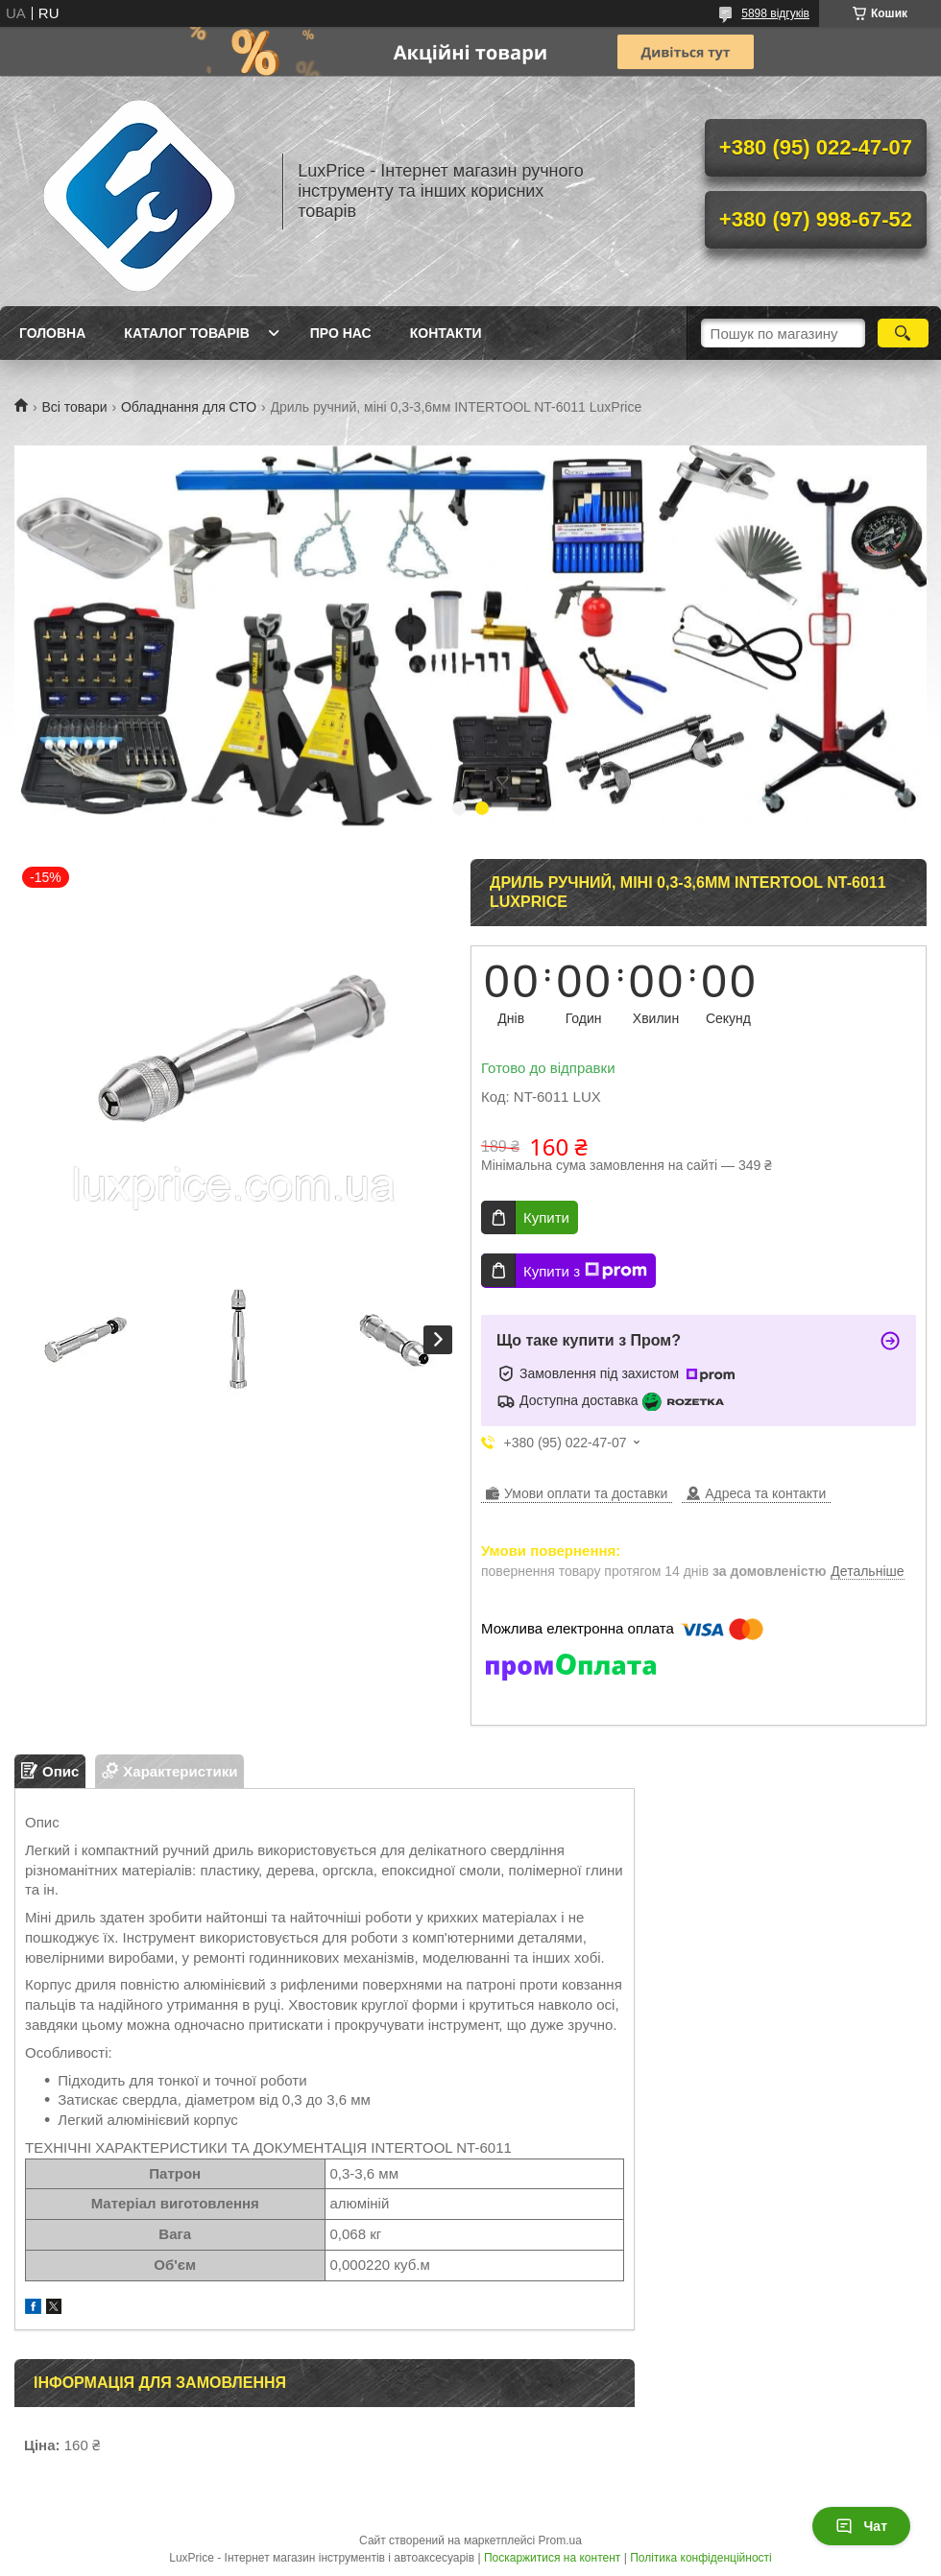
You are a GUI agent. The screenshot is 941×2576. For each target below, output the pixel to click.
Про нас (341, 333)
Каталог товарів (186, 333)
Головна (52, 333)
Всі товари (74, 407)
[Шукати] (903, 333)
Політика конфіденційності (701, 2557)
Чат (861, 2526)
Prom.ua (560, 2540)
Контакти (446, 333)
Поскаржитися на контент (552, 2557)
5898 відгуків (775, 13)
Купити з (585, 1270)
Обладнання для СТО (188, 407)
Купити (546, 1217)
